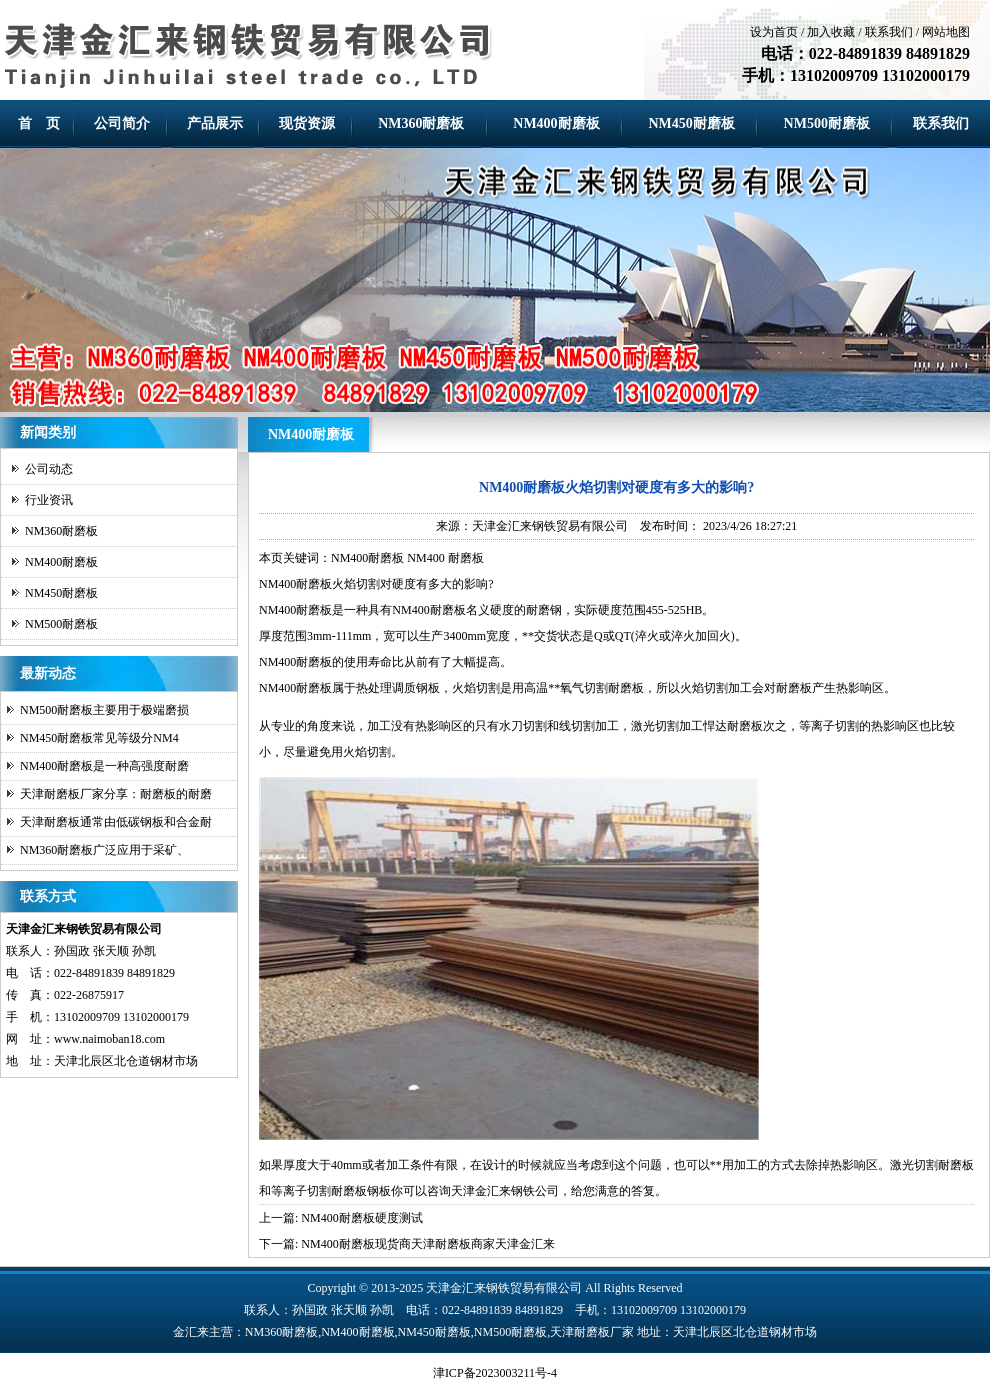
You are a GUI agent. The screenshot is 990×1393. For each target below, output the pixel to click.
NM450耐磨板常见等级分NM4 (99, 738)
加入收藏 (831, 32)
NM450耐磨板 (691, 123)
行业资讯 (49, 500)
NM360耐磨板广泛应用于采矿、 (104, 850)
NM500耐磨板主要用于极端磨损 (104, 710)
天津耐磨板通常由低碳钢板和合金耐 (116, 822)
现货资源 (307, 123)
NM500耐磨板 (827, 123)
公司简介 (122, 123)
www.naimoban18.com (109, 1039)
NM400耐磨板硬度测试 (361, 1218)
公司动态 (49, 469)
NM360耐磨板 (421, 123)
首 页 (39, 123)
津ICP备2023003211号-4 (495, 1373)
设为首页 (774, 32)
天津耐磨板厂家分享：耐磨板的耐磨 (116, 794)
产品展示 (215, 123)
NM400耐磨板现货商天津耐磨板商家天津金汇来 (427, 1244)
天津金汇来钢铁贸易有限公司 (550, 526)
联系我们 (889, 32)
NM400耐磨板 (556, 123)
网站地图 (946, 32)
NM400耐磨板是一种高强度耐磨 (104, 766)
